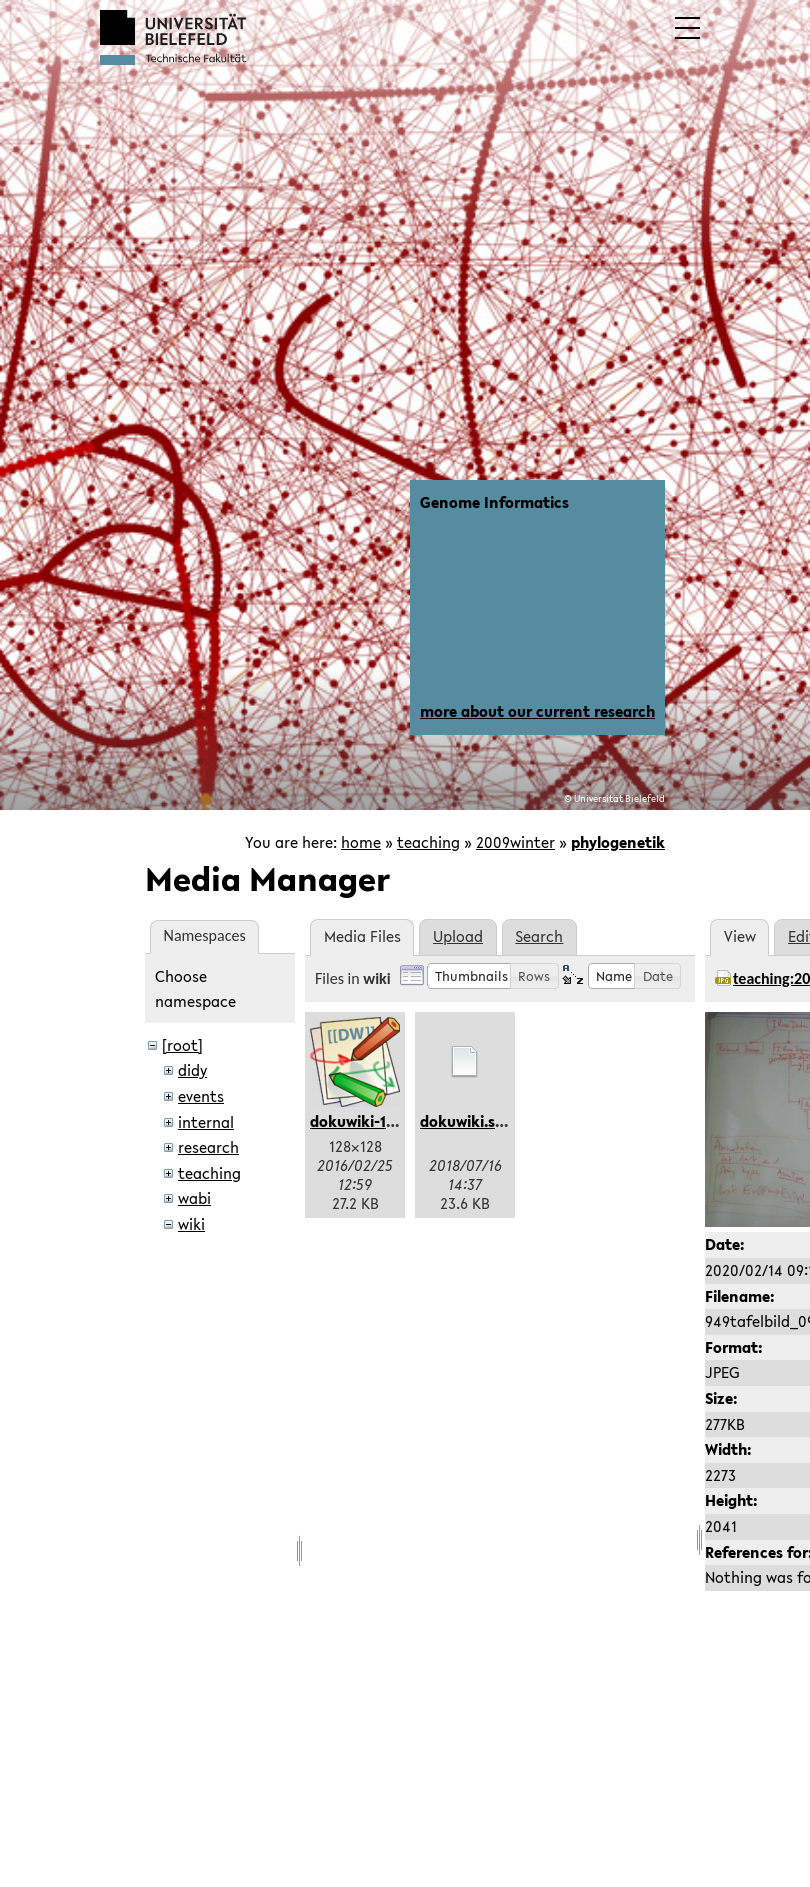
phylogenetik (618, 842)
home (361, 842)
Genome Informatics (494, 502)
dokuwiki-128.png (372, 1121)
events (201, 1096)
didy (192, 1070)
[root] (182, 1045)
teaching (428, 842)
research (208, 1147)
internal (206, 1122)
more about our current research (537, 711)
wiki (191, 1224)
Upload (458, 936)
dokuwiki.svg (466, 1121)
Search (539, 936)
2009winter (515, 842)
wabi (194, 1198)
